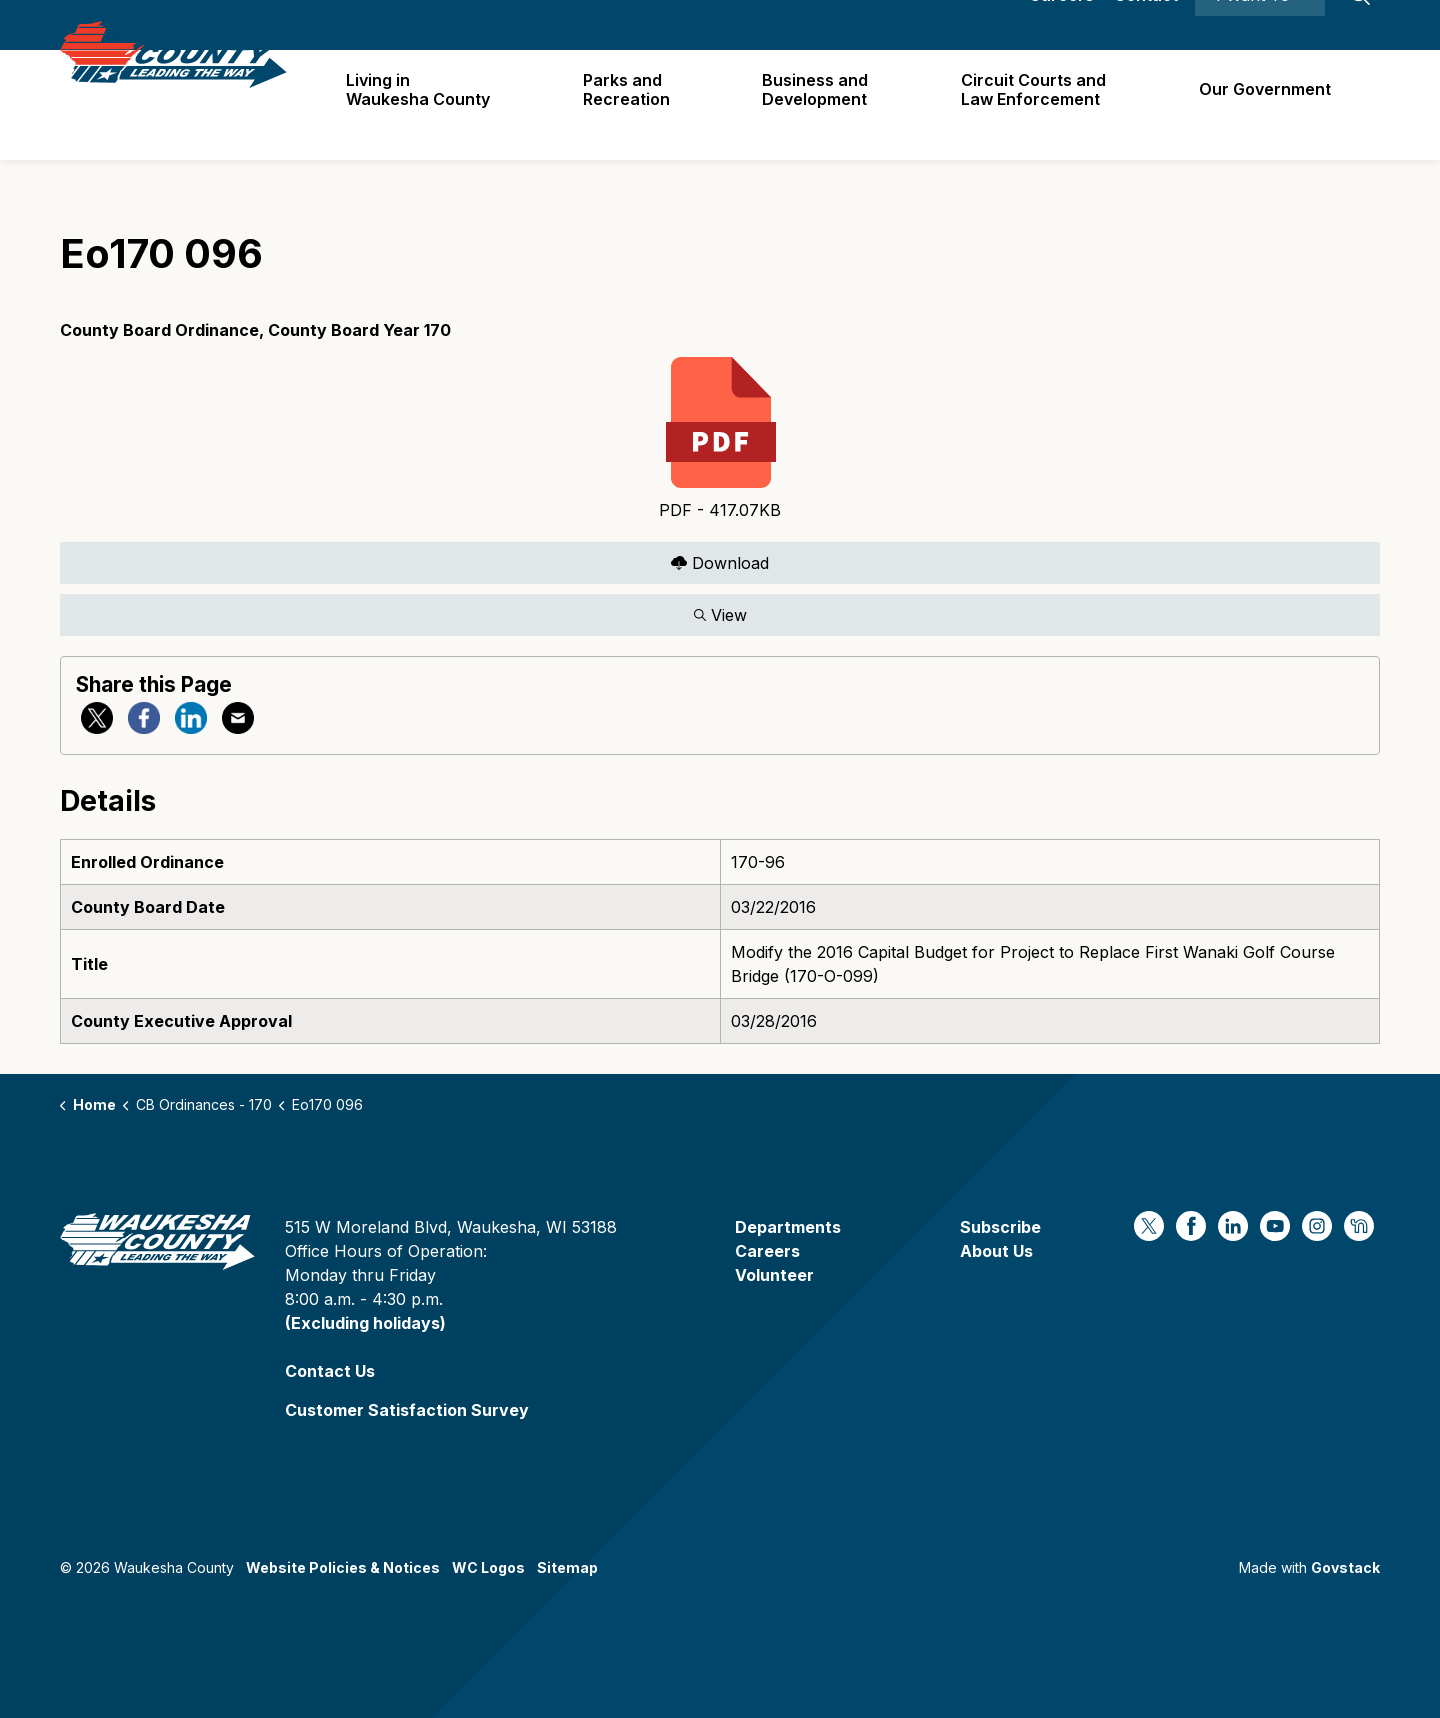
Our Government (1267, 104)
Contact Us (330, 1371)
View (719, 614)
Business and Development (823, 104)
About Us (996, 1251)
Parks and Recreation (636, 104)
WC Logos (488, 1567)
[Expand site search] (1360, 25)
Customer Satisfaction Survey (407, 1410)
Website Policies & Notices (343, 1567)
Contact (1146, 25)
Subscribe (1000, 1227)
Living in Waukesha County (431, 104)
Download (719, 562)
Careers (1061, 25)
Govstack (1345, 1567)
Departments (788, 1227)
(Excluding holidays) (365, 1323)
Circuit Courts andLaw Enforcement (1038, 104)
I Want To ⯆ (1260, 25)
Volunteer (774, 1275)
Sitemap (567, 1567)
